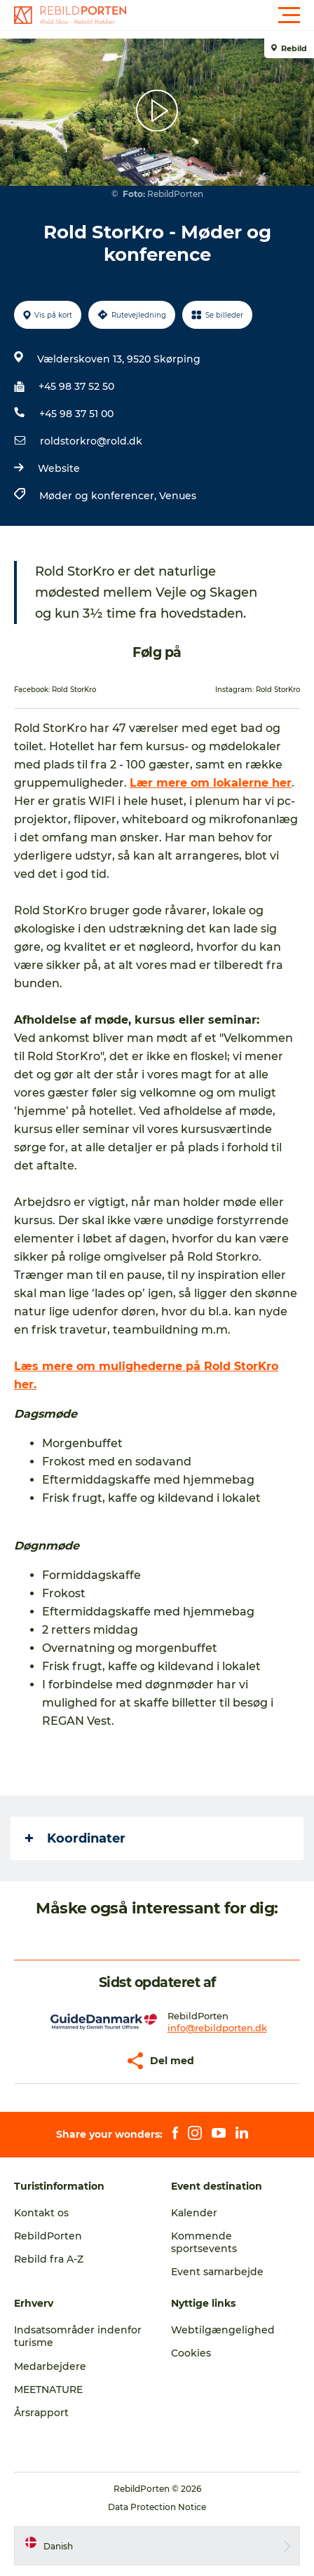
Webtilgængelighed (223, 2330)
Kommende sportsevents (204, 2242)
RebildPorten (48, 2236)
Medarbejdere (50, 2366)
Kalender (194, 2212)
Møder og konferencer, (99, 495)
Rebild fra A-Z (48, 2259)
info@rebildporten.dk (217, 2027)
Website (59, 468)
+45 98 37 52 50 (76, 386)
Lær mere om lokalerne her (211, 782)
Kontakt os (41, 2212)
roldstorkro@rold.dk (91, 441)
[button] (220, 15)
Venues (177, 495)
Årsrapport (41, 2412)
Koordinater (75, 1838)
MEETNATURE (48, 2389)
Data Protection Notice (157, 2507)
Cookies (191, 2353)
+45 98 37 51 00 (76, 413)
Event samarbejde (217, 2271)
